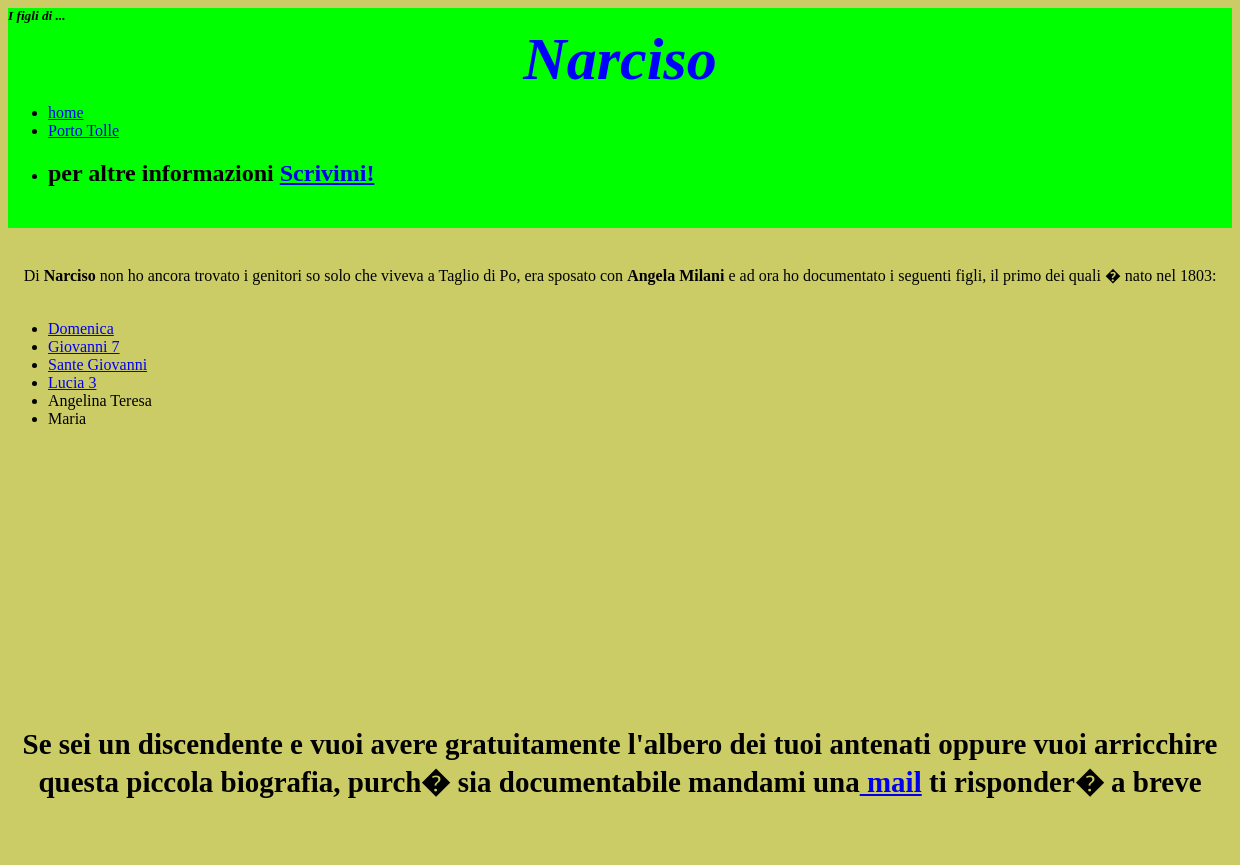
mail (891, 782)
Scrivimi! (327, 173)
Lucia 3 (72, 382)
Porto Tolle (83, 130)
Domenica (81, 328)
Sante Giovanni (97, 364)
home (66, 112)
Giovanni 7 (84, 346)
